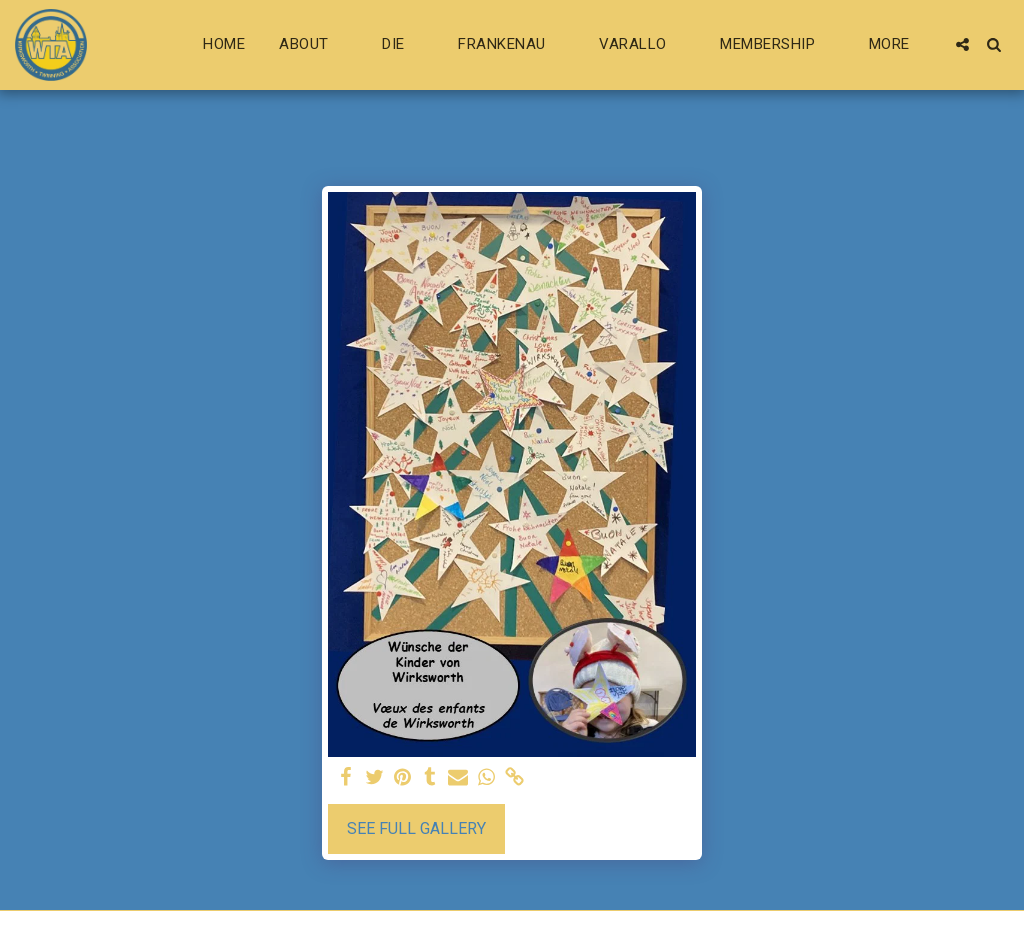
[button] (313, 45)
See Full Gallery (416, 828)
